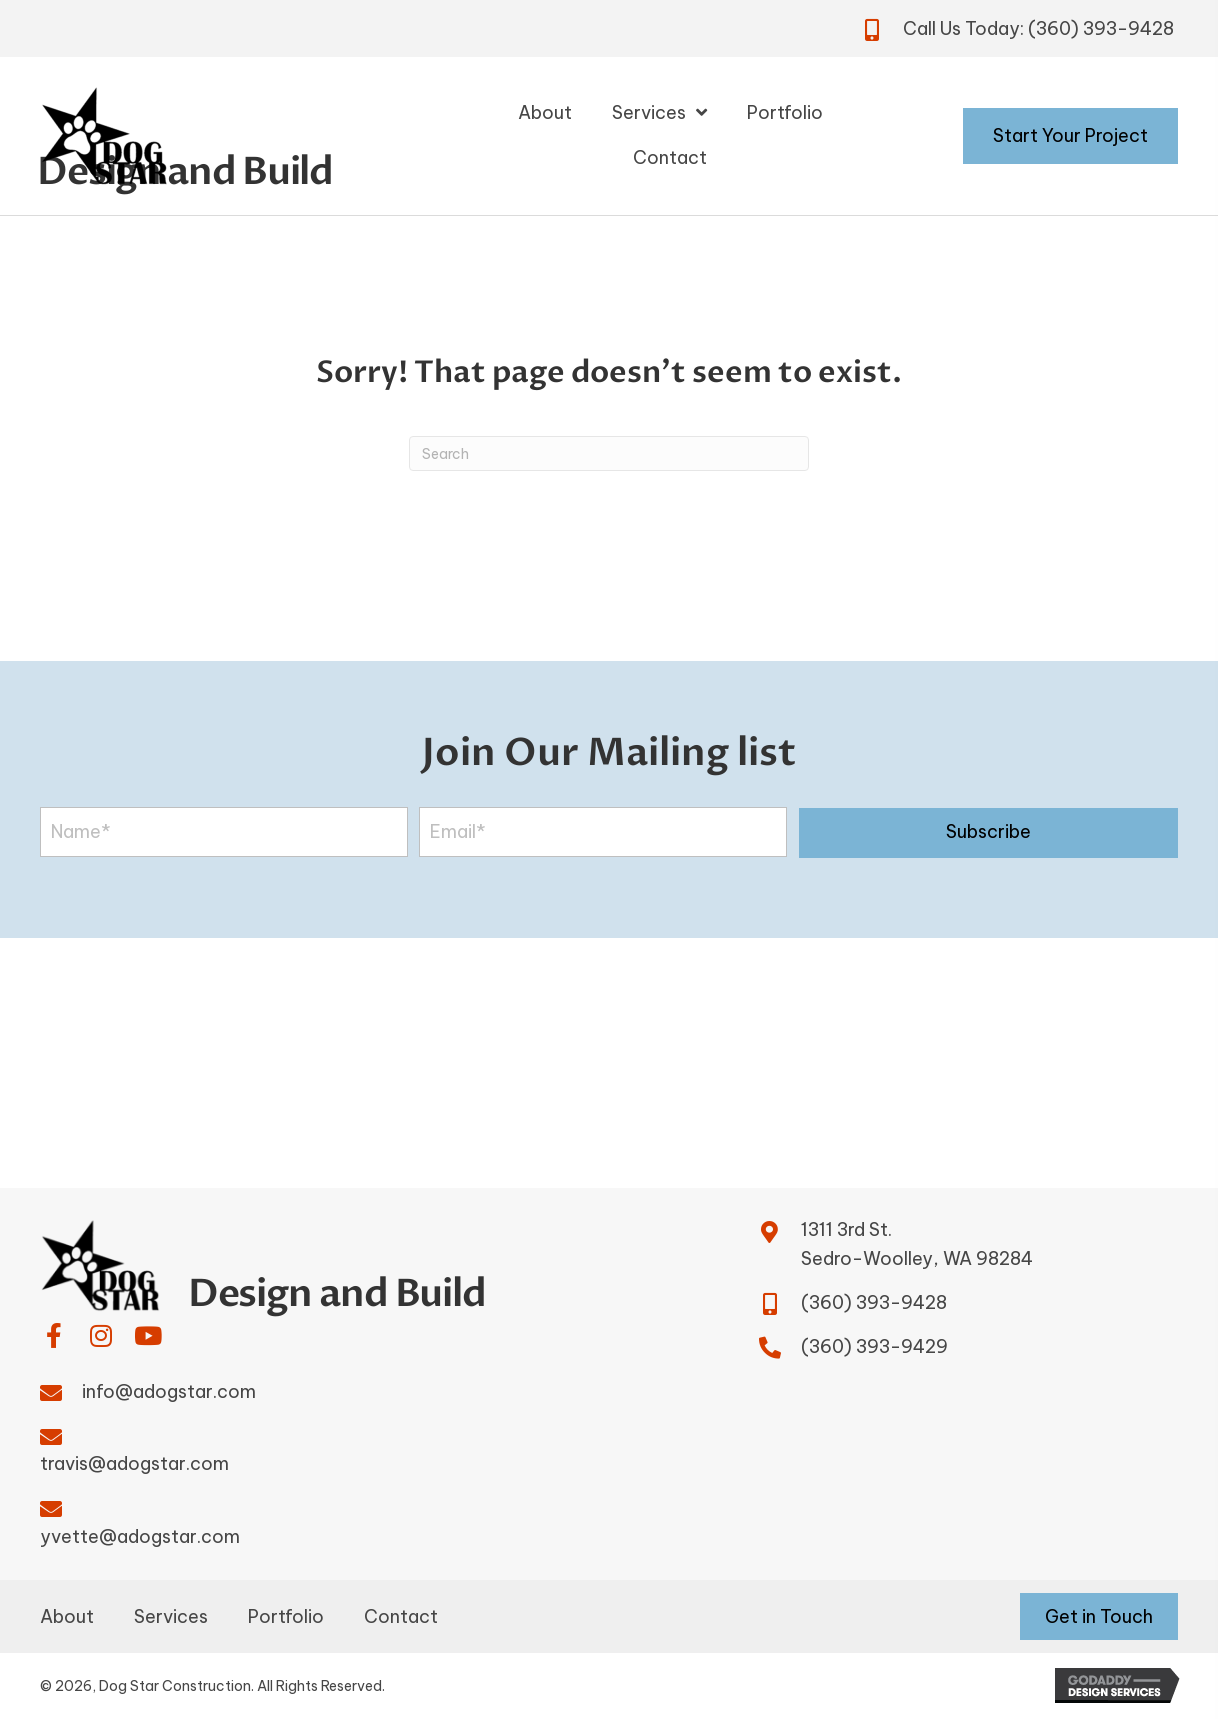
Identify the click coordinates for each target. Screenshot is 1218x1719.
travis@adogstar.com (134, 1463)
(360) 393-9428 (1101, 28)
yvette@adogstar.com (140, 1536)
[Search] (609, 453)
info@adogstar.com (169, 1391)
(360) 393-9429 (874, 1346)
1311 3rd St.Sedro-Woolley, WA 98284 (917, 1244)
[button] (988, 833)
